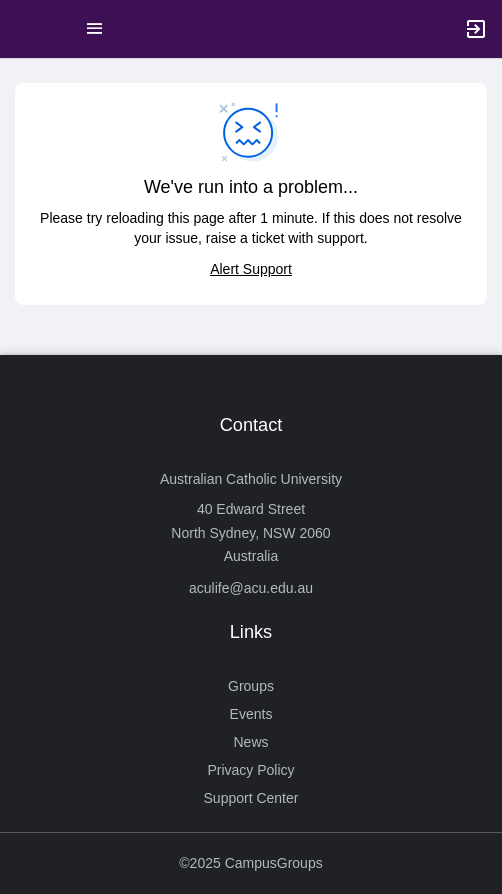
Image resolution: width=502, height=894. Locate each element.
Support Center (251, 798)
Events (251, 714)
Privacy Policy (250, 770)
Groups (251, 686)
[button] (25, 29)
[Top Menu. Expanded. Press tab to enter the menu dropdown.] (95, 29)
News (250, 742)
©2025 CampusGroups (250, 863)
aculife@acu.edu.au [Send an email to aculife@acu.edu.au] (251, 588)
